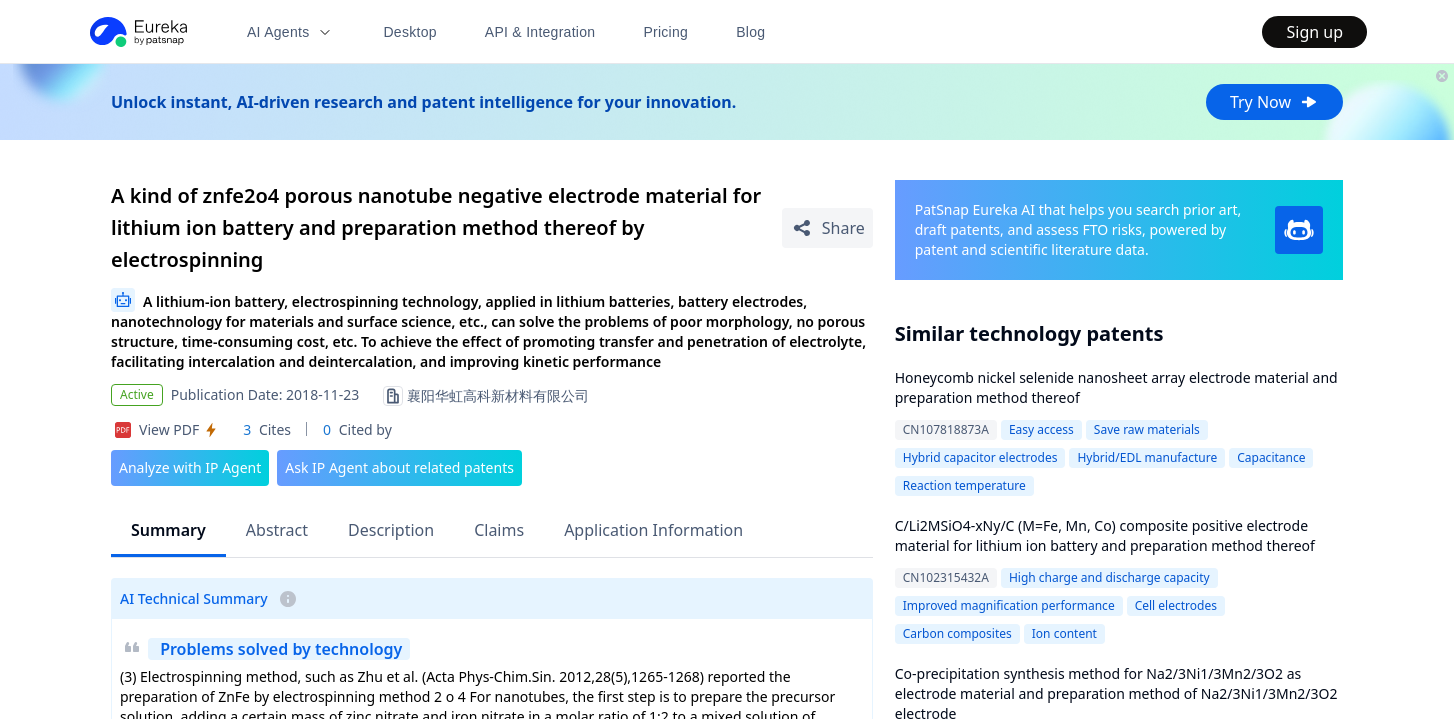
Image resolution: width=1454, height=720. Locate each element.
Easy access (1041, 429)
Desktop (409, 32)
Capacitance (1271, 457)
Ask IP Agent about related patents (399, 467)
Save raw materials (1147, 429)
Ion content (1064, 633)
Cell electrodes (1176, 605)
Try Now (1274, 102)
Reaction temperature (964, 485)
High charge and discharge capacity (1109, 577)
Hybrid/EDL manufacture (1147, 457)
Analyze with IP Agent (190, 467)
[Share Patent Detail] (827, 228)
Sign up (1314, 32)
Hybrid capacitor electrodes (980, 457)
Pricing (665, 32)
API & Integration (540, 32)
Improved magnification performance (1009, 605)
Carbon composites (957, 633)
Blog (750, 32)
